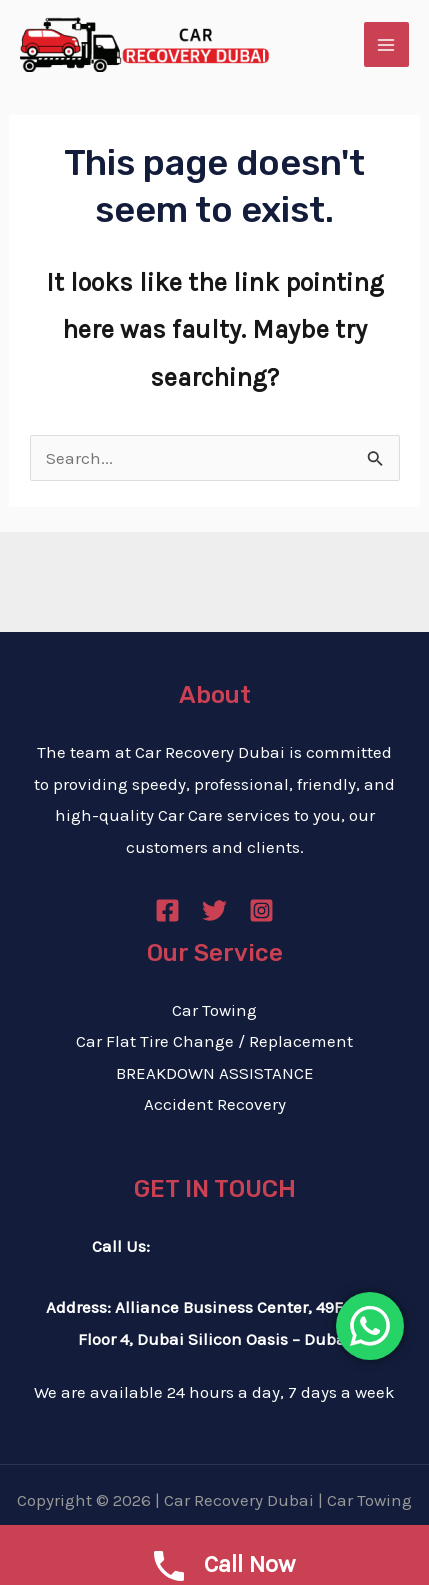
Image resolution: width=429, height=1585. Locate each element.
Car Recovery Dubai (239, 1500)
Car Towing (214, 1010)
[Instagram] (261, 910)
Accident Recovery (215, 1104)
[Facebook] (167, 910)
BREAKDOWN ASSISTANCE (215, 1073)
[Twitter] (214, 910)
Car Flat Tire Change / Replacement (214, 1041)
